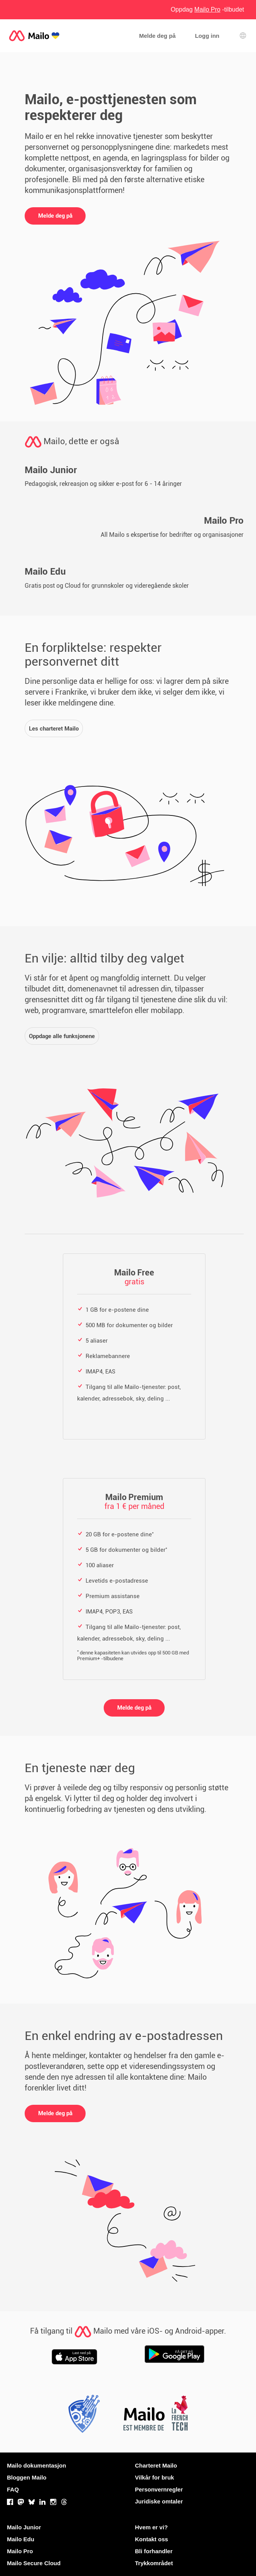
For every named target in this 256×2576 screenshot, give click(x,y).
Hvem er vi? (151, 2527)
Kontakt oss (151, 2539)
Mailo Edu (20, 2539)
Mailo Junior (24, 2527)
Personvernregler (159, 2489)
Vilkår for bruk (154, 2477)
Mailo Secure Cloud (34, 2563)
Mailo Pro (20, 2551)
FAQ (13, 2489)
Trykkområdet (154, 2563)
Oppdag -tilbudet (207, 9)
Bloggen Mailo (27, 2477)
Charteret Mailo (156, 2465)
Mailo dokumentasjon (36, 2465)
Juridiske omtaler (159, 2501)
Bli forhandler (154, 2551)
